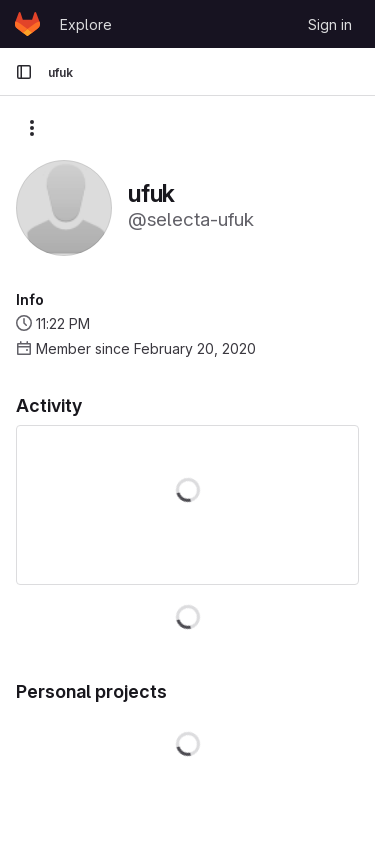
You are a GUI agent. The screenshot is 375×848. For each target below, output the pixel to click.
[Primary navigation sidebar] (24, 72)
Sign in (330, 24)
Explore (86, 24)
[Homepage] (27, 24)
